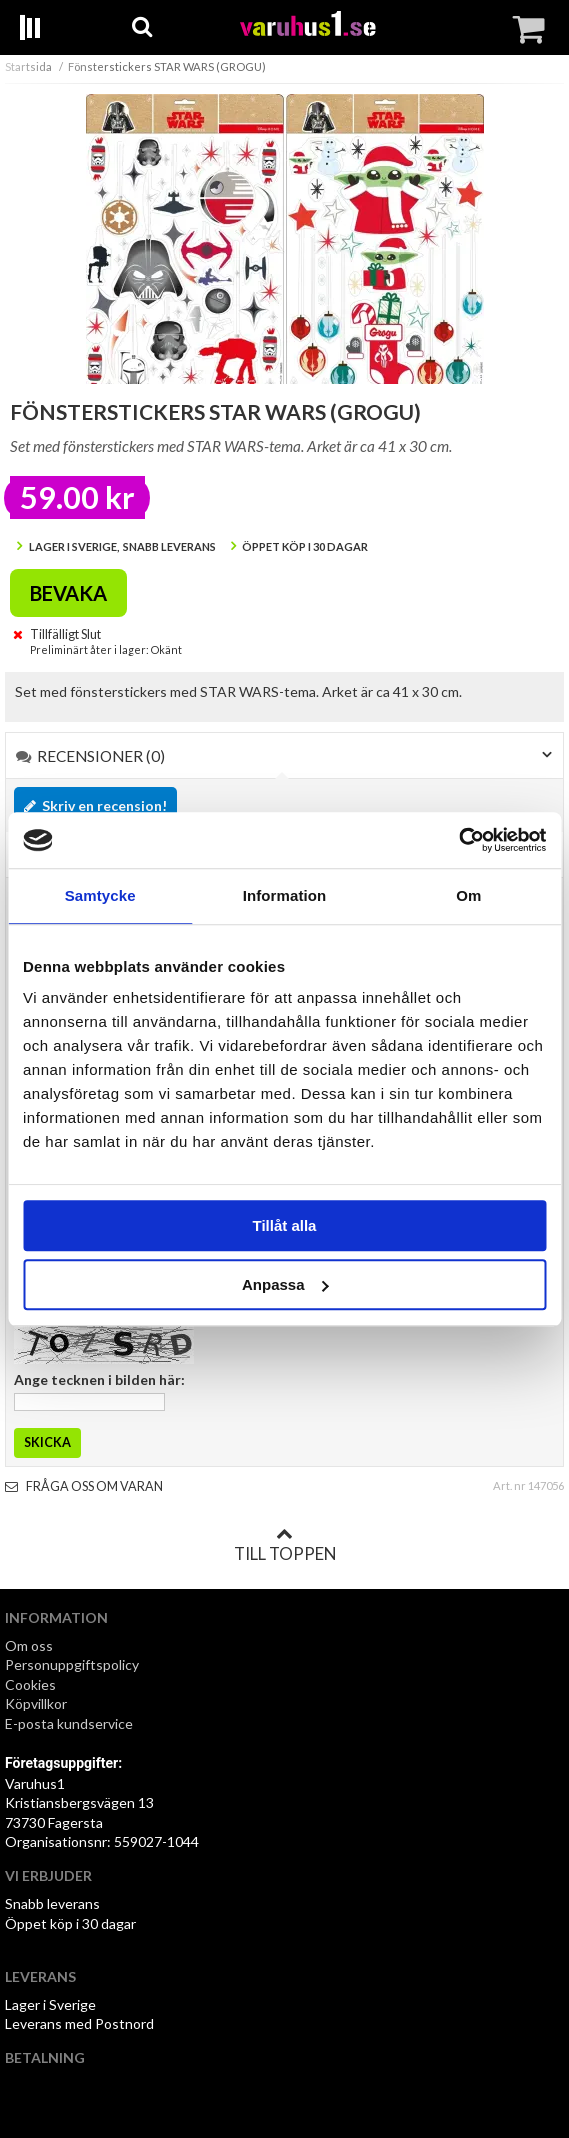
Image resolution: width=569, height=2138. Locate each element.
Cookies (30, 1684)
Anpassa (285, 1284)
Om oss (29, 1645)
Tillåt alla (285, 1225)
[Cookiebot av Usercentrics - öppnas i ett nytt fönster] (458, 840)
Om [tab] (468, 895)
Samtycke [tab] (100, 895)
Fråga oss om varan (84, 1486)
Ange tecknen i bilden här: (99, 1379)
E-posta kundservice (70, 1723)
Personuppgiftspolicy (72, 1664)
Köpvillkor (36, 1703)
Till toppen (285, 1545)
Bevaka (68, 593)
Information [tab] (285, 895)
